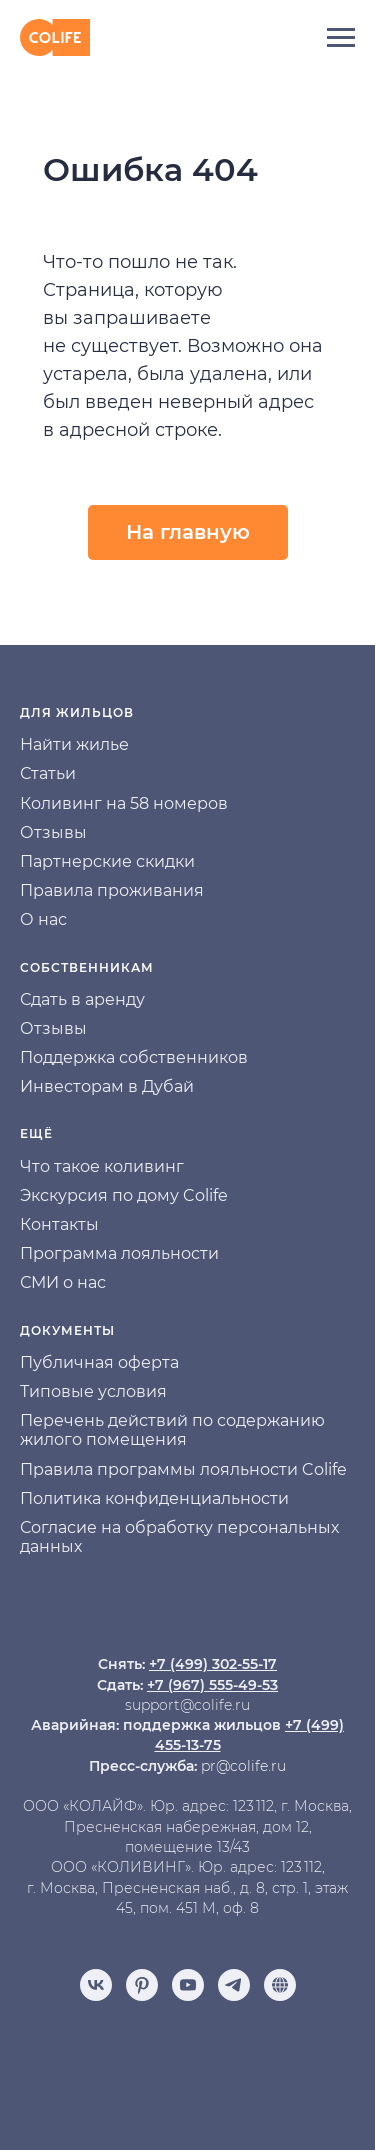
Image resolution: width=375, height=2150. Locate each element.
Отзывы (53, 832)
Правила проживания (112, 890)
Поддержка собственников (134, 1057)
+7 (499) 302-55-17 (213, 1664)
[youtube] (188, 1985)
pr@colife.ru (243, 1766)
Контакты (59, 1224)
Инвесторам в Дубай (107, 1086)
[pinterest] (142, 1985)
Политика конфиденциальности (154, 1498)
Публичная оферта (99, 1362)
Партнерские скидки (107, 861)
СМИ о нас (63, 1282)
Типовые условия (93, 1391)
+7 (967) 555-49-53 (212, 1685)
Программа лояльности (119, 1253)
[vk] (96, 1985)
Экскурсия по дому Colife (124, 1195)
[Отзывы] (280, 1985)
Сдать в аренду (82, 999)
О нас (43, 919)
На (31, 744)
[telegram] (234, 1985)
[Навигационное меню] (341, 38)
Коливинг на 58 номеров (124, 803)
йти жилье (85, 744)
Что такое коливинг (102, 1166)
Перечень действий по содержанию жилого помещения (172, 1430)
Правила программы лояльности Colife (183, 1469)
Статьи (48, 773)
